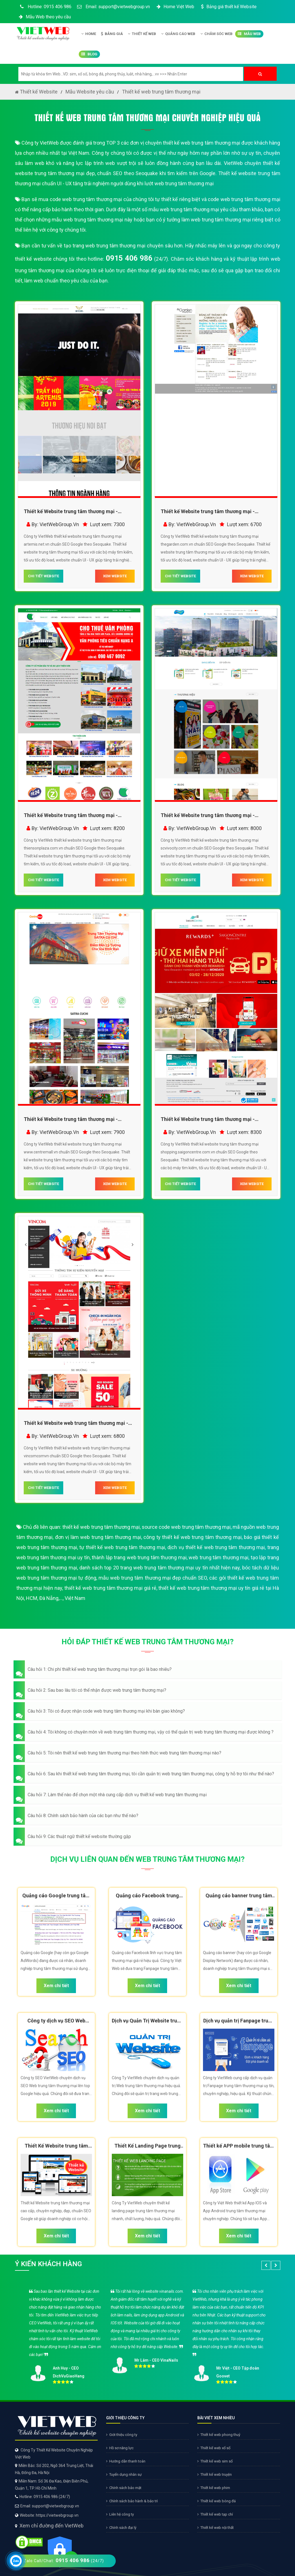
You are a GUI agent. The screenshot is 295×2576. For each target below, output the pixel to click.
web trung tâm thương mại (218, 1557)
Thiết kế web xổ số (213, 2448)
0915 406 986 (129, 258)
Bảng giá (112, 34)
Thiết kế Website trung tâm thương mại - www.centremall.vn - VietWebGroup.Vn (71, 1120)
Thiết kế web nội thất (215, 2527)
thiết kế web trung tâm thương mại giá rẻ (110, 1588)
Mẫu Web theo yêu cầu (44, 16)
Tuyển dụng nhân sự (124, 2474)
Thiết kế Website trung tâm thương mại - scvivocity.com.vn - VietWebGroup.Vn (208, 816)
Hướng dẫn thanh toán (125, 2461)
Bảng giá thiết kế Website (228, 6)
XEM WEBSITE (115, 576)
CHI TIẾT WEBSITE (43, 576)
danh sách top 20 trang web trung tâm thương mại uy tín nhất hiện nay (159, 1568)
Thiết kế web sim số (215, 2461)
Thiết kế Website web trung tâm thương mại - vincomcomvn (76, 1424)
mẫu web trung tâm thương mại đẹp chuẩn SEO (153, 1578)
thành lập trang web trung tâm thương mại (139, 1557)
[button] (148, 1669)
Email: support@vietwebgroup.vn (113, 6)
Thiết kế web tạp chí (215, 2514)
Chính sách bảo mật (123, 2488)
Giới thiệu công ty (121, 2435)
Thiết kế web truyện (214, 2474)
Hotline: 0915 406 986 (44, 6)
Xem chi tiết (56, 1985)
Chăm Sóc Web (216, 34)
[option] (147, 2335)
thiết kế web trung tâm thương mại (101, 1527)
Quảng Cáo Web (178, 34)
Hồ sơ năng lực (120, 2448)
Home (88, 34)
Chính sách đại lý (121, 2527)
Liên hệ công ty (120, 2514)
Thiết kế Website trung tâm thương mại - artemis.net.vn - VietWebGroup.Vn (71, 512)
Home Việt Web (175, 6)
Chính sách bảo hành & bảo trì (132, 2501)
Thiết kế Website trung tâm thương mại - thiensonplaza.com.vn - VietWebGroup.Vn (72, 816)
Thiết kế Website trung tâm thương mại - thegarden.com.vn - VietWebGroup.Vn (208, 512)
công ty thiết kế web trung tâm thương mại (192, 1537)
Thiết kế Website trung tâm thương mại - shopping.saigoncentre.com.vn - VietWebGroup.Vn (208, 1120)
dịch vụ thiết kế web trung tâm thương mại (216, 1547)
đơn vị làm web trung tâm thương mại (98, 1537)
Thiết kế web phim (213, 2488)
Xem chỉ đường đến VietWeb (51, 2526)
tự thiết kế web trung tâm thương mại (122, 1547)
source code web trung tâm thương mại (186, 1527)
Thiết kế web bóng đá (216, 2501)
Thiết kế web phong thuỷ (218, 2435)
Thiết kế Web (142, 34)
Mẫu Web (249, 34)
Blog (89, 54)
